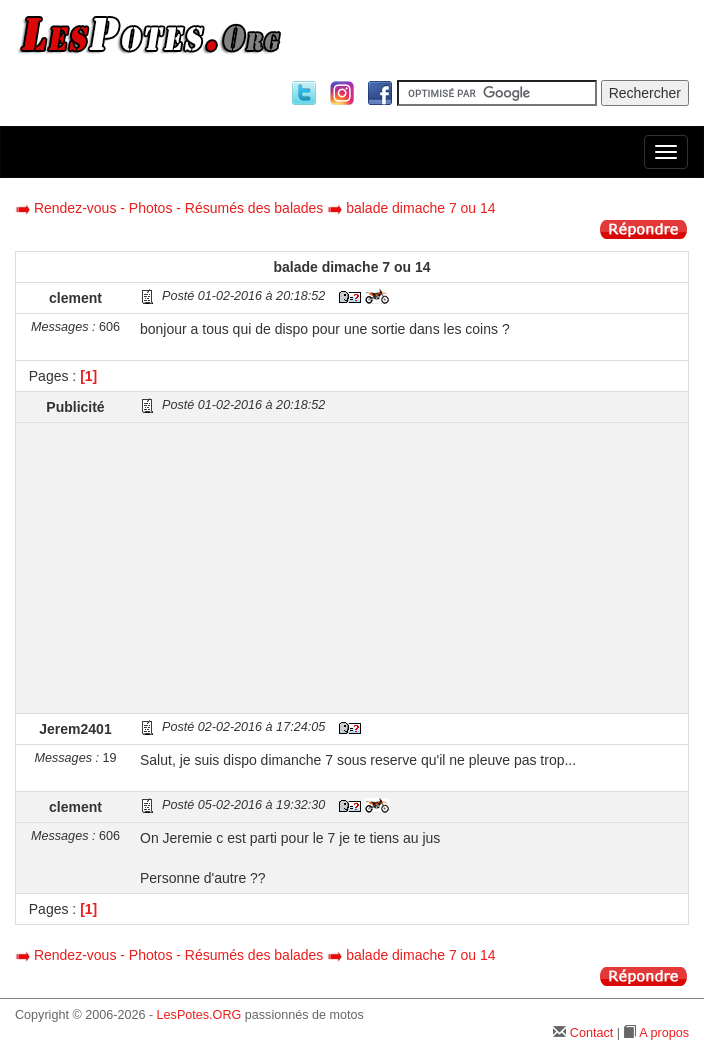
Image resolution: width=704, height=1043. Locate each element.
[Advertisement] (411, 568)
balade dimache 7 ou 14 (420, 208)
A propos (664, 1033)
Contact (591, 1033)
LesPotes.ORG (199, 1015)
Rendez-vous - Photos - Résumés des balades (178, 208)
